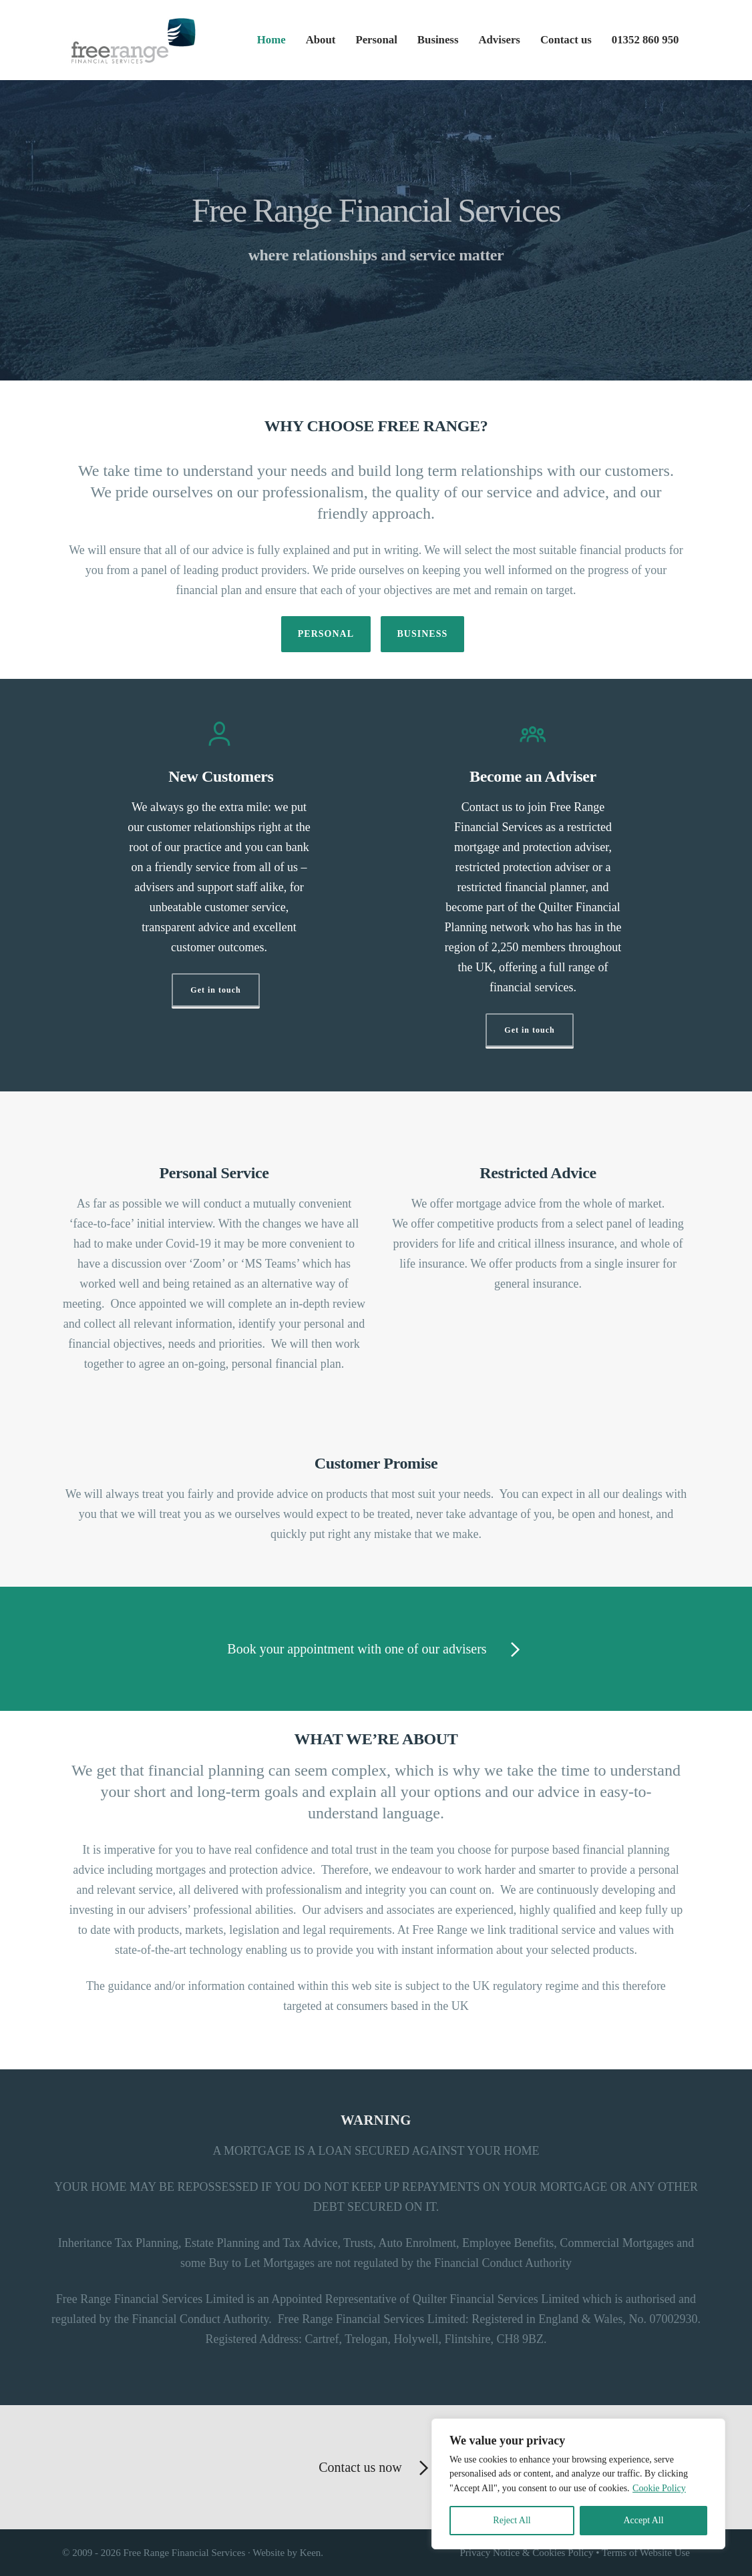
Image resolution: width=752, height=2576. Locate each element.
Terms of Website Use (646, 2552)
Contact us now (376, 2468)
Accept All (643, 2520)
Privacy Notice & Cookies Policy (527, 2552)
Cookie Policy (659, 2488)
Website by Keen (286, 2552)
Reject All (511, 2520)
